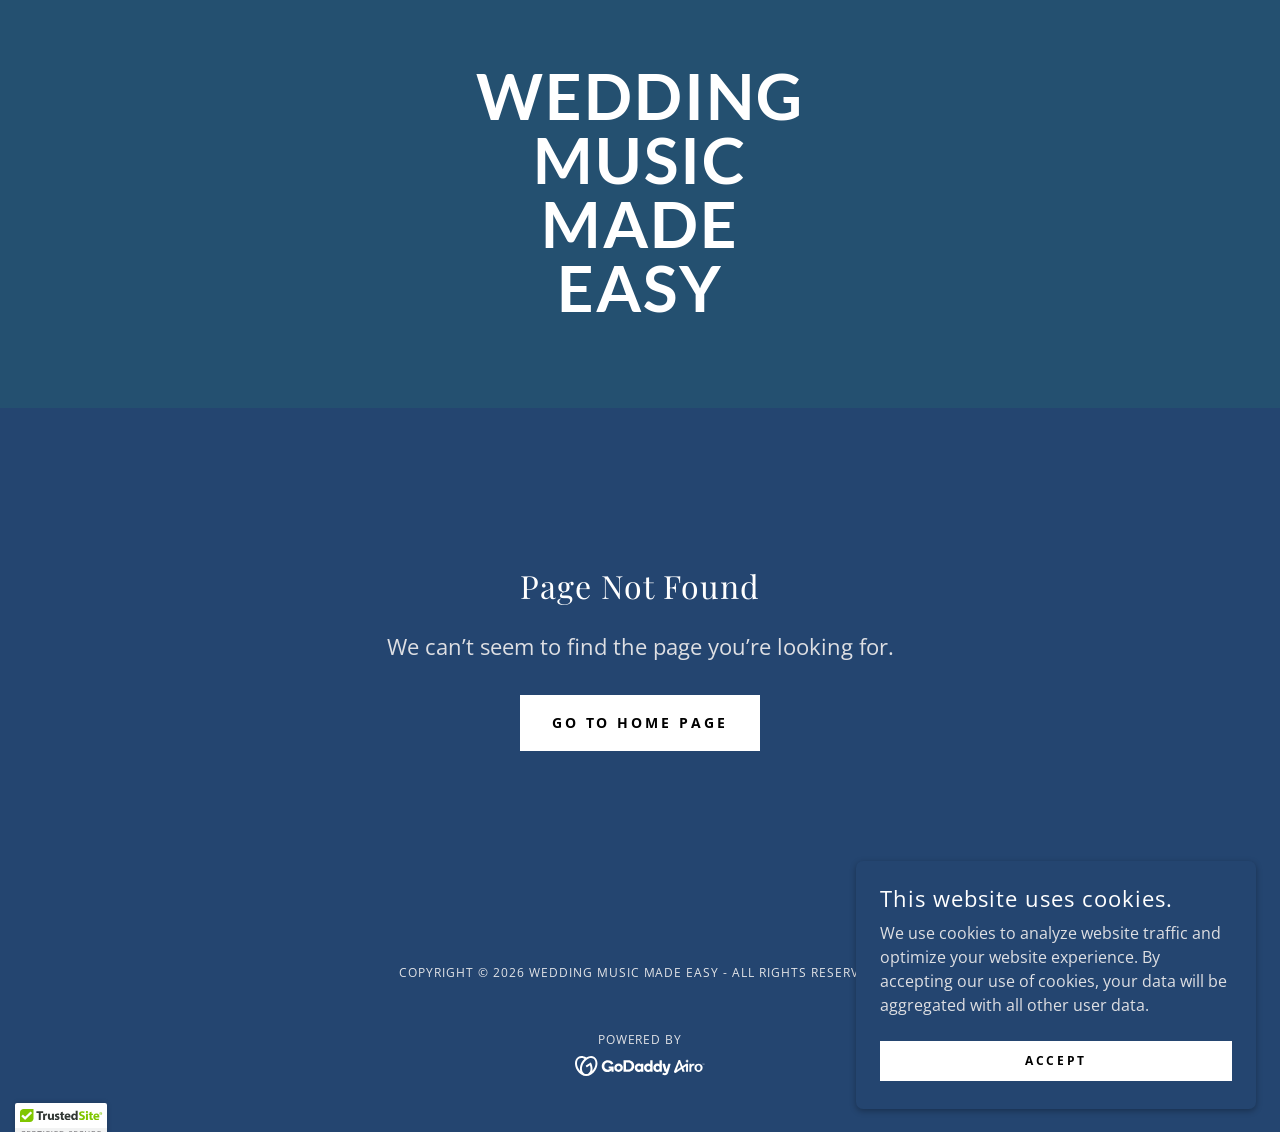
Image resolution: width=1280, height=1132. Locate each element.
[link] (640, 306)
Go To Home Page (640, 722)
